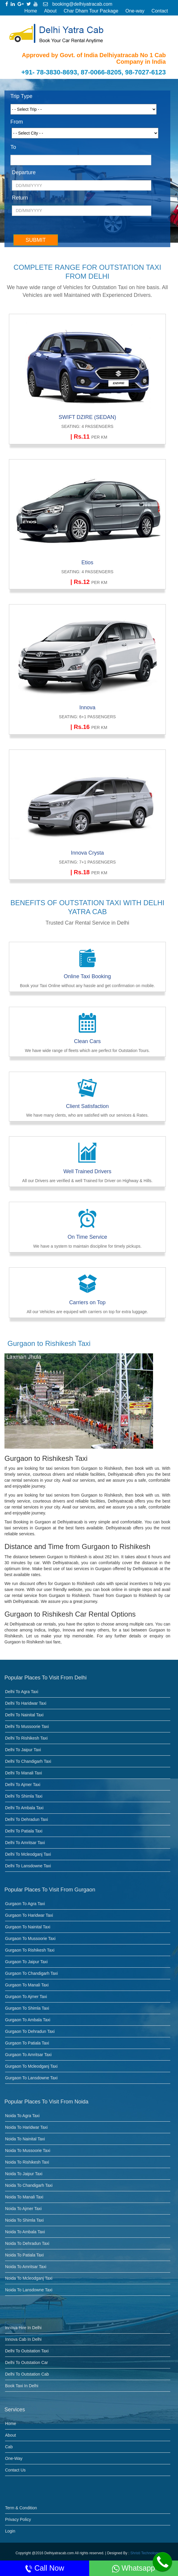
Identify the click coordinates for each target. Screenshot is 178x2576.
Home (30, 10)
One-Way (14, 2458)
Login (10, 2531)
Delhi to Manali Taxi (23, 1773)
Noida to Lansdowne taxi (28, 2289)
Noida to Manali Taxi (24, 2197)
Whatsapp (133, 2568)
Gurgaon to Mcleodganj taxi (31, 2066)
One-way (134, 10)
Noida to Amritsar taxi (25, 2266)
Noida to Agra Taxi (22, 2115)
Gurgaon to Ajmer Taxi (26, 1996)
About (50, 10)
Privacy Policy (18, 2519)
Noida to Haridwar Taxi (26, 2127)
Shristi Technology (144, 2553)
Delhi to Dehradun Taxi (26, 1819)
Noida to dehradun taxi (27, 2243)
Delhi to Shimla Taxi (23, 1796)
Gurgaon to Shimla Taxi (27, 2008)
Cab (9, 2446)
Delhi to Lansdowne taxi (28, 1865)
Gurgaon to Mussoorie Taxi (30, 1938)
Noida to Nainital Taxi (25, 2138)
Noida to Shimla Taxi (24, 2220)
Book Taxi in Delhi (21, 2385)
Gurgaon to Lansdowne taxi (31, 2077)
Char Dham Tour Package (91, 10)
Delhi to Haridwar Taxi (25, 1703)
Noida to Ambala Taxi (25, 2231)
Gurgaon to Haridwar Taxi (29, 1915)
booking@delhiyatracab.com (77, 4)
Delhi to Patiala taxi (23, 1831)
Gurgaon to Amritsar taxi (28, 2054)
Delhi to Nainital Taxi (24, 1714)
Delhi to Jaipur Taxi (23, 1749)
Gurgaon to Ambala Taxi (27, 2019)
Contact (160, 10)
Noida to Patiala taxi (24, 2255)
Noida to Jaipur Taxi (23, 2173)
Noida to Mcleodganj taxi (28, 2278)
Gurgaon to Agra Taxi (25, 1903)
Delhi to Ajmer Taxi (22, 1784)
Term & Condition (21, 2507)
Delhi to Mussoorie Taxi (27, 1726)
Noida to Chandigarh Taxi (29, 2185)
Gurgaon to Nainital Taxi (27, 1926)
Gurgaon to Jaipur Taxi (26, 1961)
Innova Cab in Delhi (23, 2339)
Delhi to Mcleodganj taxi (28, 1854)
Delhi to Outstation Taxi (27, 2351)
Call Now (44, 2568)
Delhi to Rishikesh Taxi (26, 1738)
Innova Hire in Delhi (23, 2327)
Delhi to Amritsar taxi (25, 1842)
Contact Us (15, 2470)
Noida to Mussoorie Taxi (27, 2150)
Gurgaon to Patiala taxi (27, 2043)
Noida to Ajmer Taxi (23, 2208)
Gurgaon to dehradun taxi (30, 2031)
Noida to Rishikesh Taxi (27, 2162)
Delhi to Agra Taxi (21, 1691)
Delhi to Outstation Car (26, 2362)
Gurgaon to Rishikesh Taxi (29, 1950)
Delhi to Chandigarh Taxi (28, 1761)
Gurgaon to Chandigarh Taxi (31, 1973)
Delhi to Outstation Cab (27, 2374)
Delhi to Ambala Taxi (24, 1807)
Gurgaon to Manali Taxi (27, 1985)
